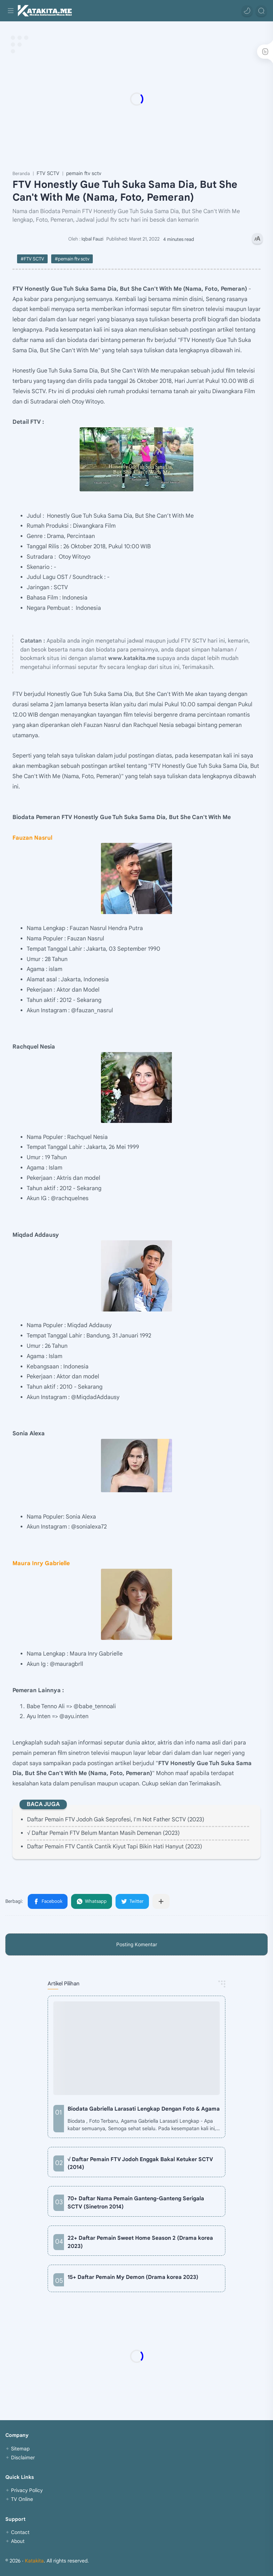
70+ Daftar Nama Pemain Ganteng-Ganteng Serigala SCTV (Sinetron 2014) (136, 2202)
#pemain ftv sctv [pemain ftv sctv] (72, 259)
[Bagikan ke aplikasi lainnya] (161, 1901)
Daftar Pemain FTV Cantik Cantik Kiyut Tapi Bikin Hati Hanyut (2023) (114, 1846)
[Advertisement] (136, 99)
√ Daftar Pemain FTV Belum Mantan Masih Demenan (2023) (103, 1833)
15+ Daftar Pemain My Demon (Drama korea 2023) (133, 2277)
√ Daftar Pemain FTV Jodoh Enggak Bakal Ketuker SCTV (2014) (140, 2163)
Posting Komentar (136, 1944)
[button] (247, 10)
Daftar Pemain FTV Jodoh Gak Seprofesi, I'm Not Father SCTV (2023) (115, 1819)
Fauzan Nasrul (32, 837)
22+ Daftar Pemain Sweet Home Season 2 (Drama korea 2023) (140, 2241)
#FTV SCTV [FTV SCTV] (32, 259)
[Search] (261, 10)
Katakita (34, 2560)
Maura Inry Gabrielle (41, 1563)
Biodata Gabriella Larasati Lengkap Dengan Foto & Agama (144, 2108)
